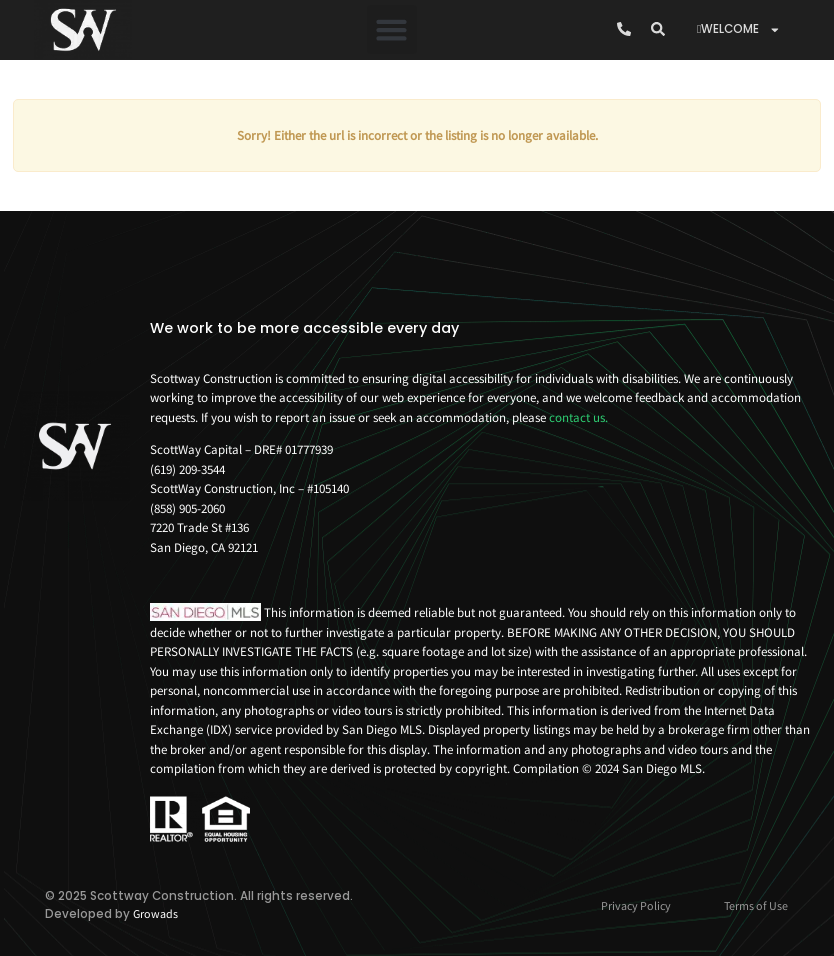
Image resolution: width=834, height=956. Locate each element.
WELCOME (739, 30)
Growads (155, 913)
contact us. (578, 417)
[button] (392, 30)
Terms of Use (756, 905)
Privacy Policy (636, 905)
